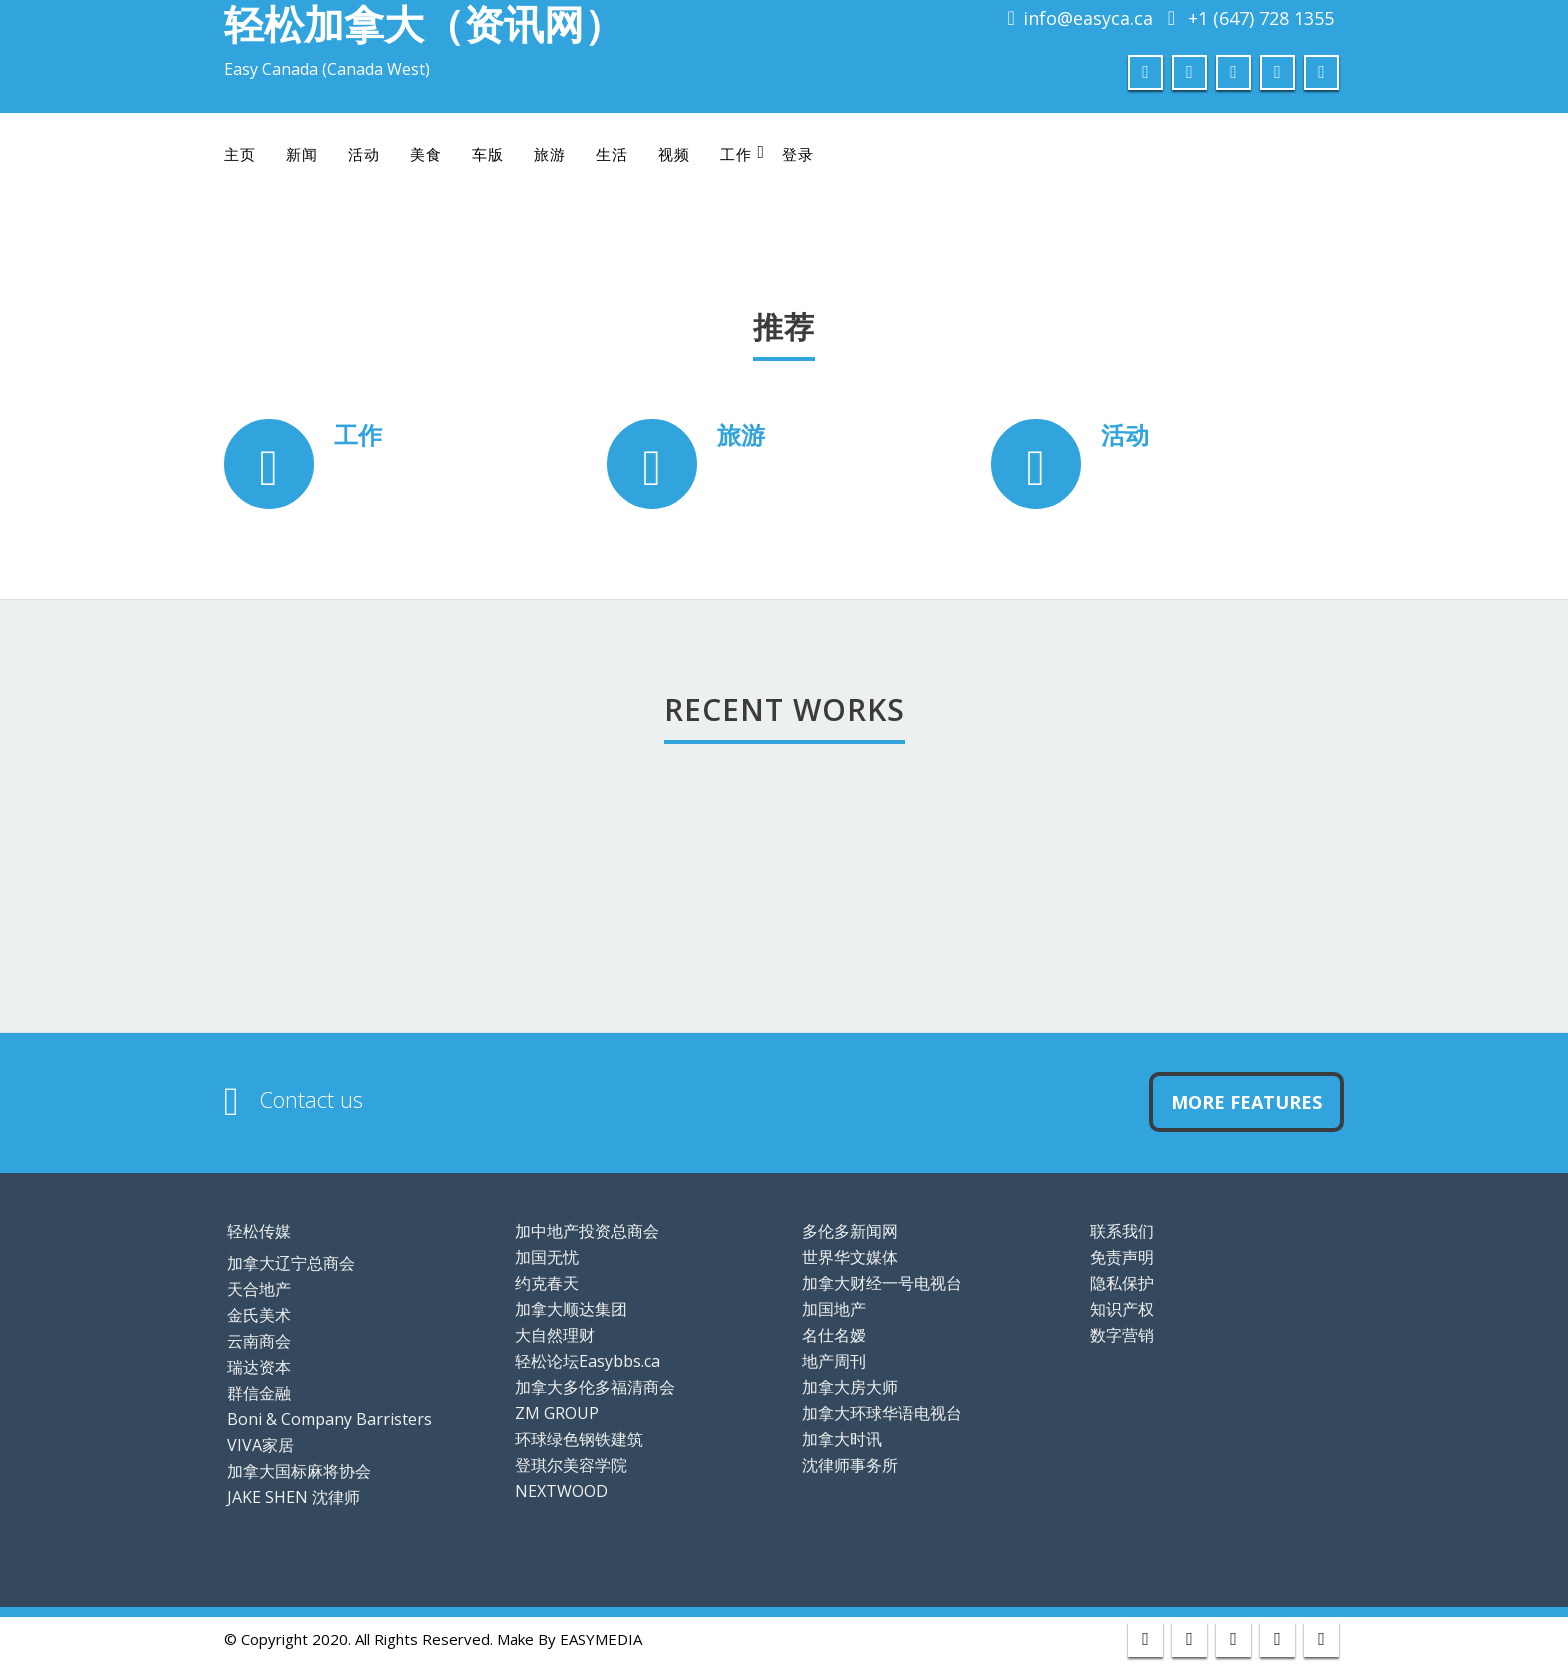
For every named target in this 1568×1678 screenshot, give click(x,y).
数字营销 (1122, 1335)
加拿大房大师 (850, 1387)
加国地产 (834, 1309)
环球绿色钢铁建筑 (579, 1439)
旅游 (550, 154)
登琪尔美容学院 (571, 1465)
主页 (240, 154)
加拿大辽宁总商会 (291, 1263)
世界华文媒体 (850, 1257)
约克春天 (547, 1283)
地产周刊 (834, 1361)
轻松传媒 (259, 1231)
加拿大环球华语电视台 (882, 1413)
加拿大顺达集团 (571, 1309)
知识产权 (1122, 1309)
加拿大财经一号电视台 (882, 1283)
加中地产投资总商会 (587, 1231)
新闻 (302, 154)
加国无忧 (547, 1257)
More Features (1246, 1102)
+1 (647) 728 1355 (1261, 18)
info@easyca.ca (1088, 18)
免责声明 (1122, 1257)
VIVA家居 (260, 1445)
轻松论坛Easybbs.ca (587, 1361)
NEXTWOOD (561, 1491)
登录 (798, 154)
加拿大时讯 (842, 1439)
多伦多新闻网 (850, 1231)
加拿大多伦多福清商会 (595, 1387)
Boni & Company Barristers (329, 1419)
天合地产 (259, 1289)
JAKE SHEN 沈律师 (293, 1497)
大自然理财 (555, 1335)
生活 (612, 154)
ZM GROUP (557, 1413)
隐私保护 (1122, 1283)
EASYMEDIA (601, 1639)
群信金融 (259, 1393)
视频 (674, 154)
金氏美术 (259, 1315)
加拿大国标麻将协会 (299, 1471)
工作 (742, 153)
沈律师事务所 (850, 1465)
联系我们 (1122, 1231)
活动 (364, 154)
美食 (426, 154)
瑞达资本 (259, 1367)
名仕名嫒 (834, 1335)
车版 (488, 154)
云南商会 (259, 1341)
